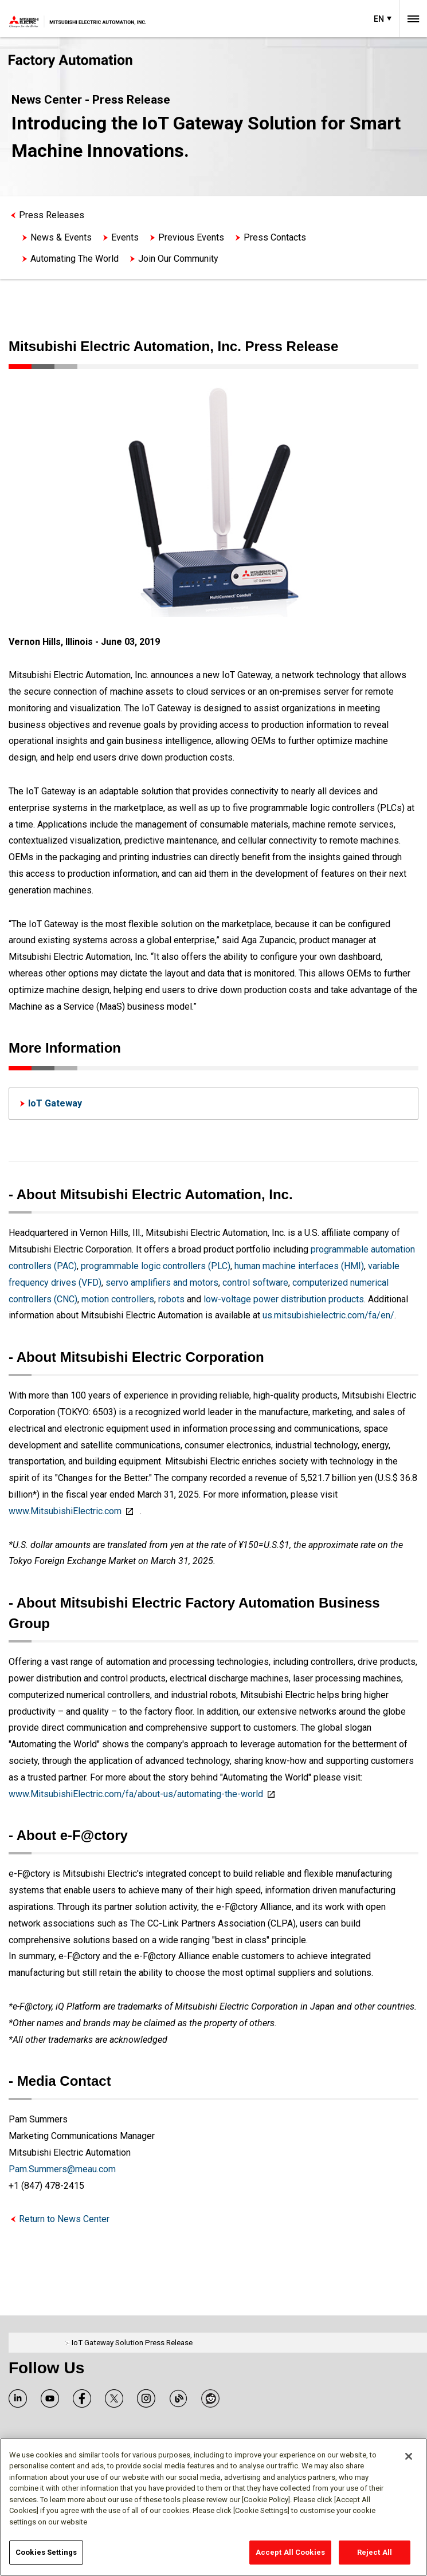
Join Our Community (178, 258)
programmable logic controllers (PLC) (155, 1266)
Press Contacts (275, 237)
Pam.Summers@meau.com (62, 2169)
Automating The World (74, 258)
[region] (213, 2507)
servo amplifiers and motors (161, 1282)
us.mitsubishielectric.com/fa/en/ (328, 1315)
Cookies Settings (46, 2552)
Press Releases (51, 215)
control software (255, 1282)
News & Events (61, 237)
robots (171, 1299)
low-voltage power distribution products (283, 1299)
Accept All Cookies (290, 2552)
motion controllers (117, 1299)
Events (125, 237)
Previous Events (191, 237)
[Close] (408, 2456)
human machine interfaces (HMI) (299, 1266)
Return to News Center (64, 2218)
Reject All (374, 2552)
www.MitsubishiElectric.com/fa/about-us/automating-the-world (136, 1794)
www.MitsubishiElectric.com (65, 1511)
